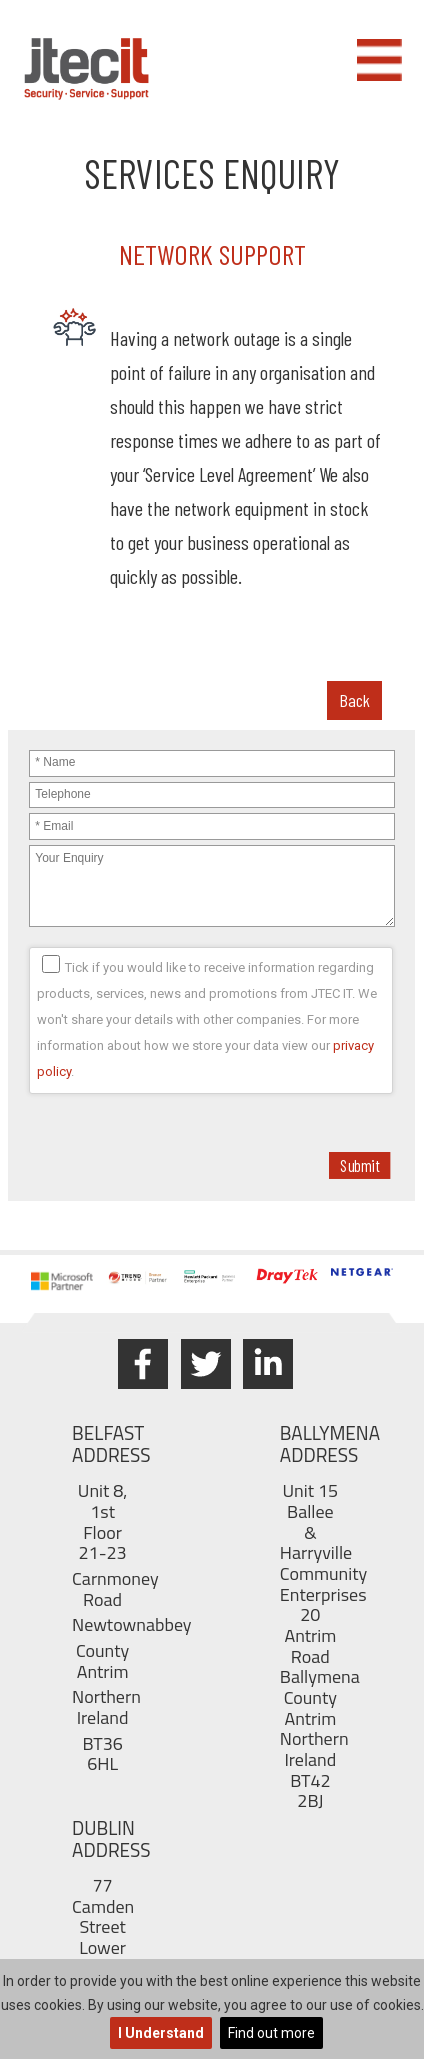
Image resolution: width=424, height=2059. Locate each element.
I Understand (161, 2033)
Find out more (271, 2033)
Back (354, 700)
